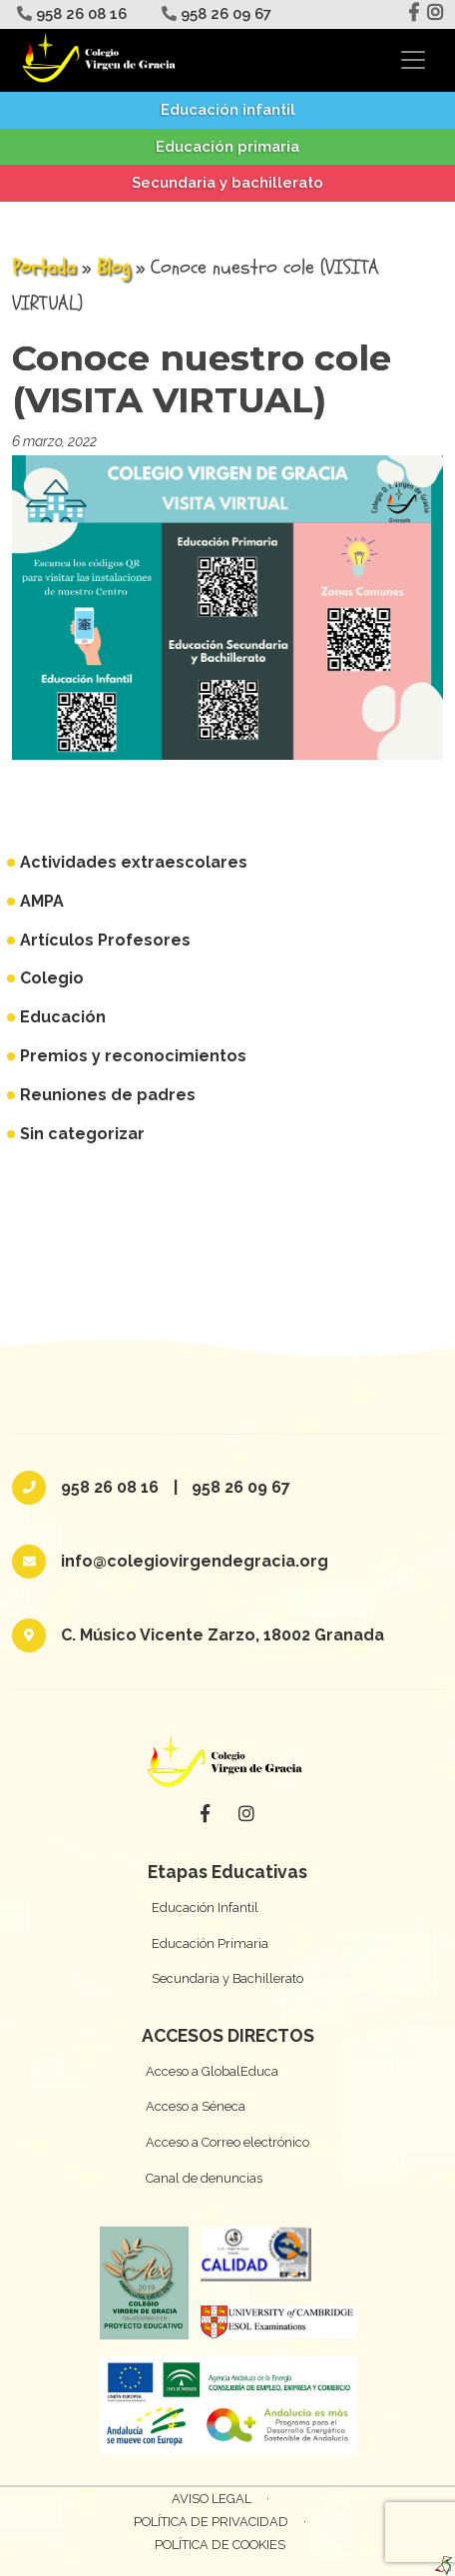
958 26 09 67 (214, 14)
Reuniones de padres (108, 1094)
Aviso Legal (211, 2498)
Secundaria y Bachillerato (227, 1978)
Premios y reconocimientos (133, 1055)
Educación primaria (227, 147)
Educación (63, 1016)
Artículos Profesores (105, 940)
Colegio (52, 977)
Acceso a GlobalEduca (212, 2071)
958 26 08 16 (69, 14)
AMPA (42, 901)
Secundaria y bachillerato (227, 183)
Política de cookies (220, 2544)
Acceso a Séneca (195, 2106)
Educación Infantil (205, 1907)
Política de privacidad (211, 2521)
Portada (44, 267)
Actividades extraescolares (133, 862)
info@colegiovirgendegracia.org (194, 1561)
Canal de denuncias (204, 2178)
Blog (113, 267)
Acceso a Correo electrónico (227, 2142)
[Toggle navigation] (413, 60)
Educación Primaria (210, 1943)
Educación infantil (228, 110)
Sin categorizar (82, 1133)
